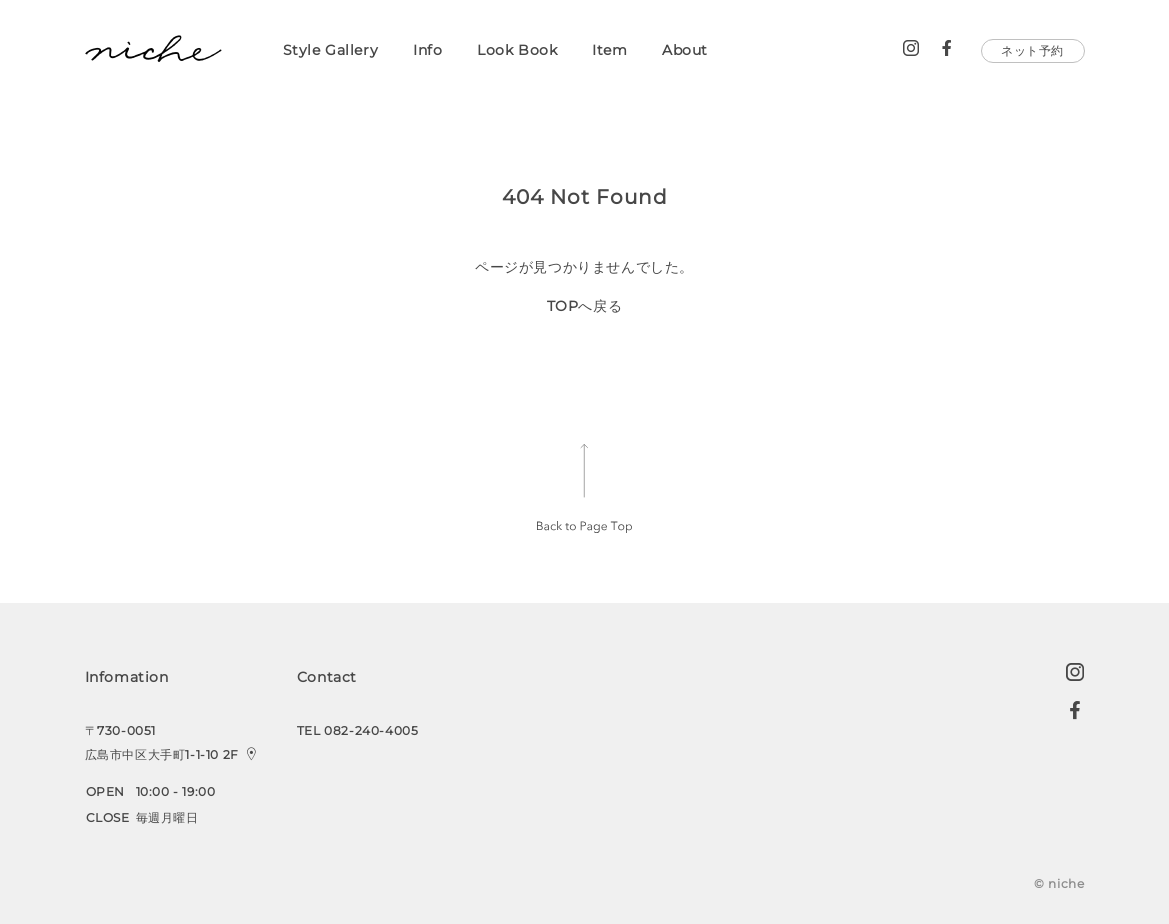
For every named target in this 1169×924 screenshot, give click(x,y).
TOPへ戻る (585, 306)
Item (609, 50)
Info (427, 50)
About (685, 50)
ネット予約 (1032, 50)
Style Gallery (331, 50)
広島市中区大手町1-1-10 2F (164, 754)
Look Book (517, 50)
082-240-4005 (371, 730)
